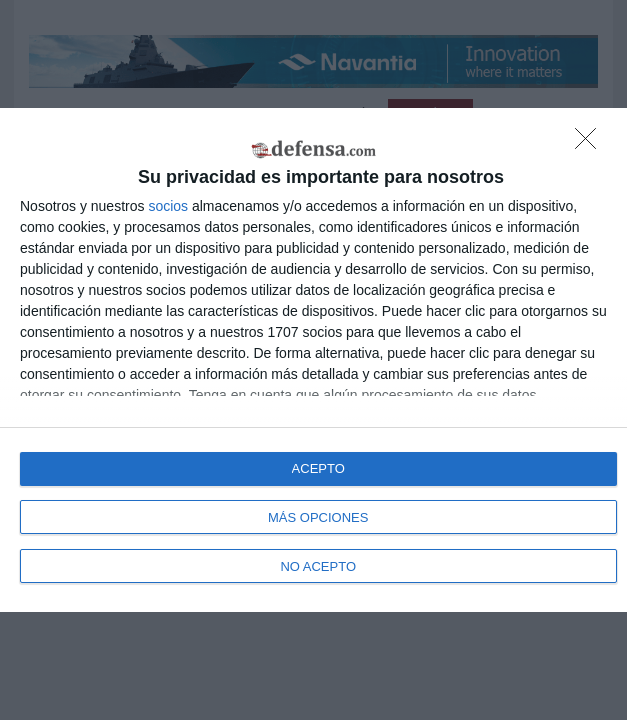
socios (168, 206)
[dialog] (313, 360)
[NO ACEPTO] (591, 144)
